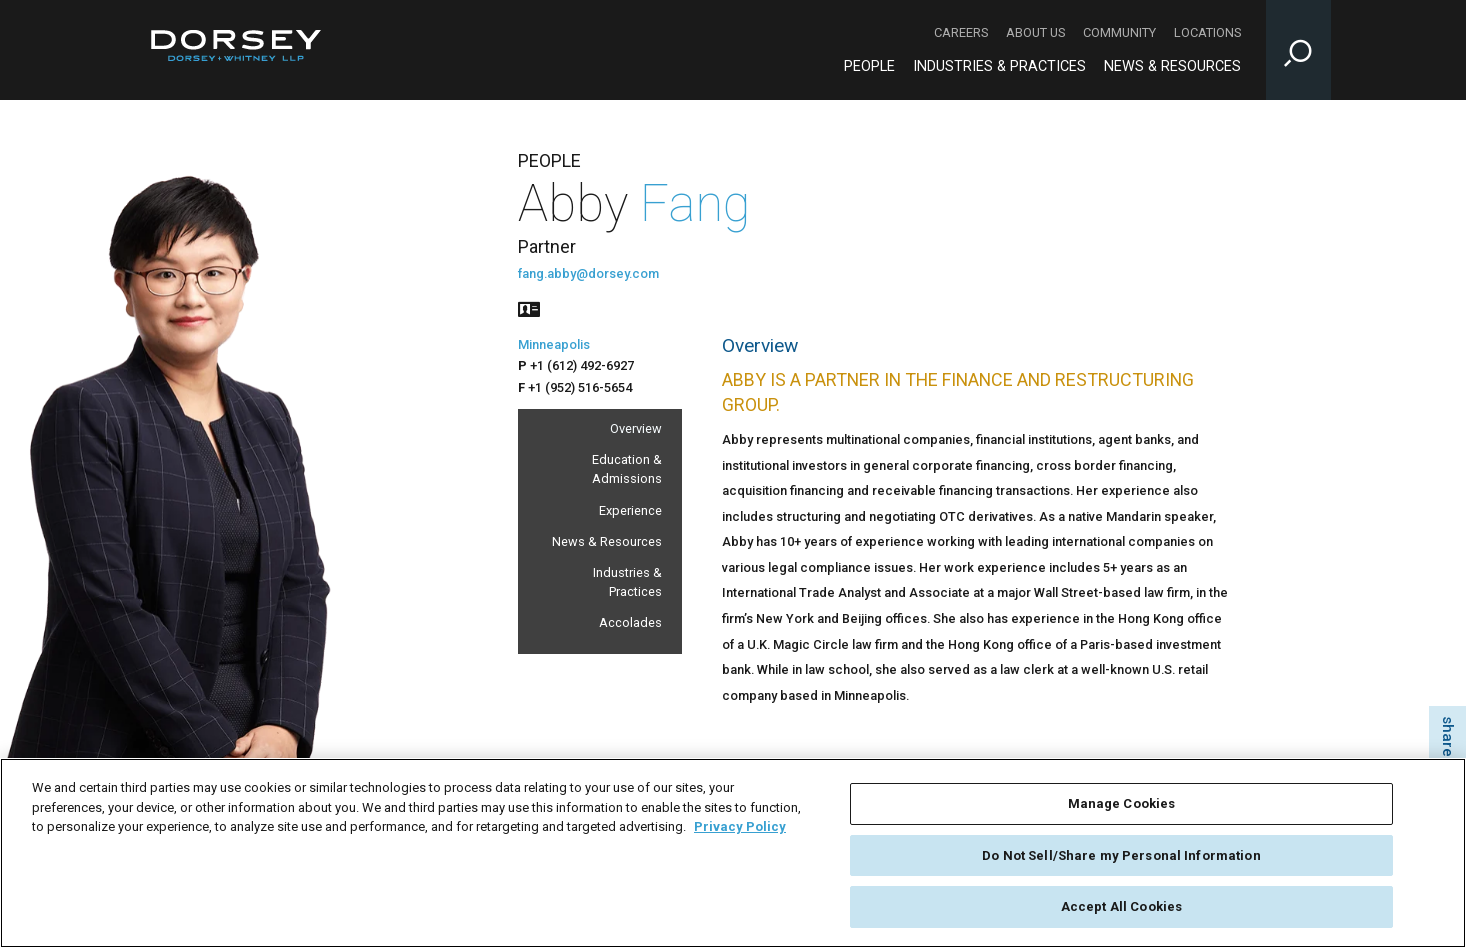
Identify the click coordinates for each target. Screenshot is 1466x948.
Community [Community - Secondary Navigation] (1119, 32)
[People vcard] (529, 307)
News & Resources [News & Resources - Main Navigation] (1172, 66)
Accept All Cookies (1121, 911)
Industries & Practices (627, 582)
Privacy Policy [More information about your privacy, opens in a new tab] (740, 831)
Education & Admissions (627, 469)
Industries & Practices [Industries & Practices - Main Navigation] (999, 66)
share (1448, 736)
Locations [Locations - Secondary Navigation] (1207, 32)
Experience (630, 510)
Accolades (630, 622)
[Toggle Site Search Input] (1298, 50)
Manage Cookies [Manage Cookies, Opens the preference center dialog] (1122, 808)
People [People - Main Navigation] (869, 66)
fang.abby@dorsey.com (588, 273)
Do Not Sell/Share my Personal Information (1121, 859)
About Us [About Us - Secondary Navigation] (1035, 32)
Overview (636, 428)
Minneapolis (554, 344)
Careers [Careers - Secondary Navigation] (961, 32)
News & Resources (607, 541)
